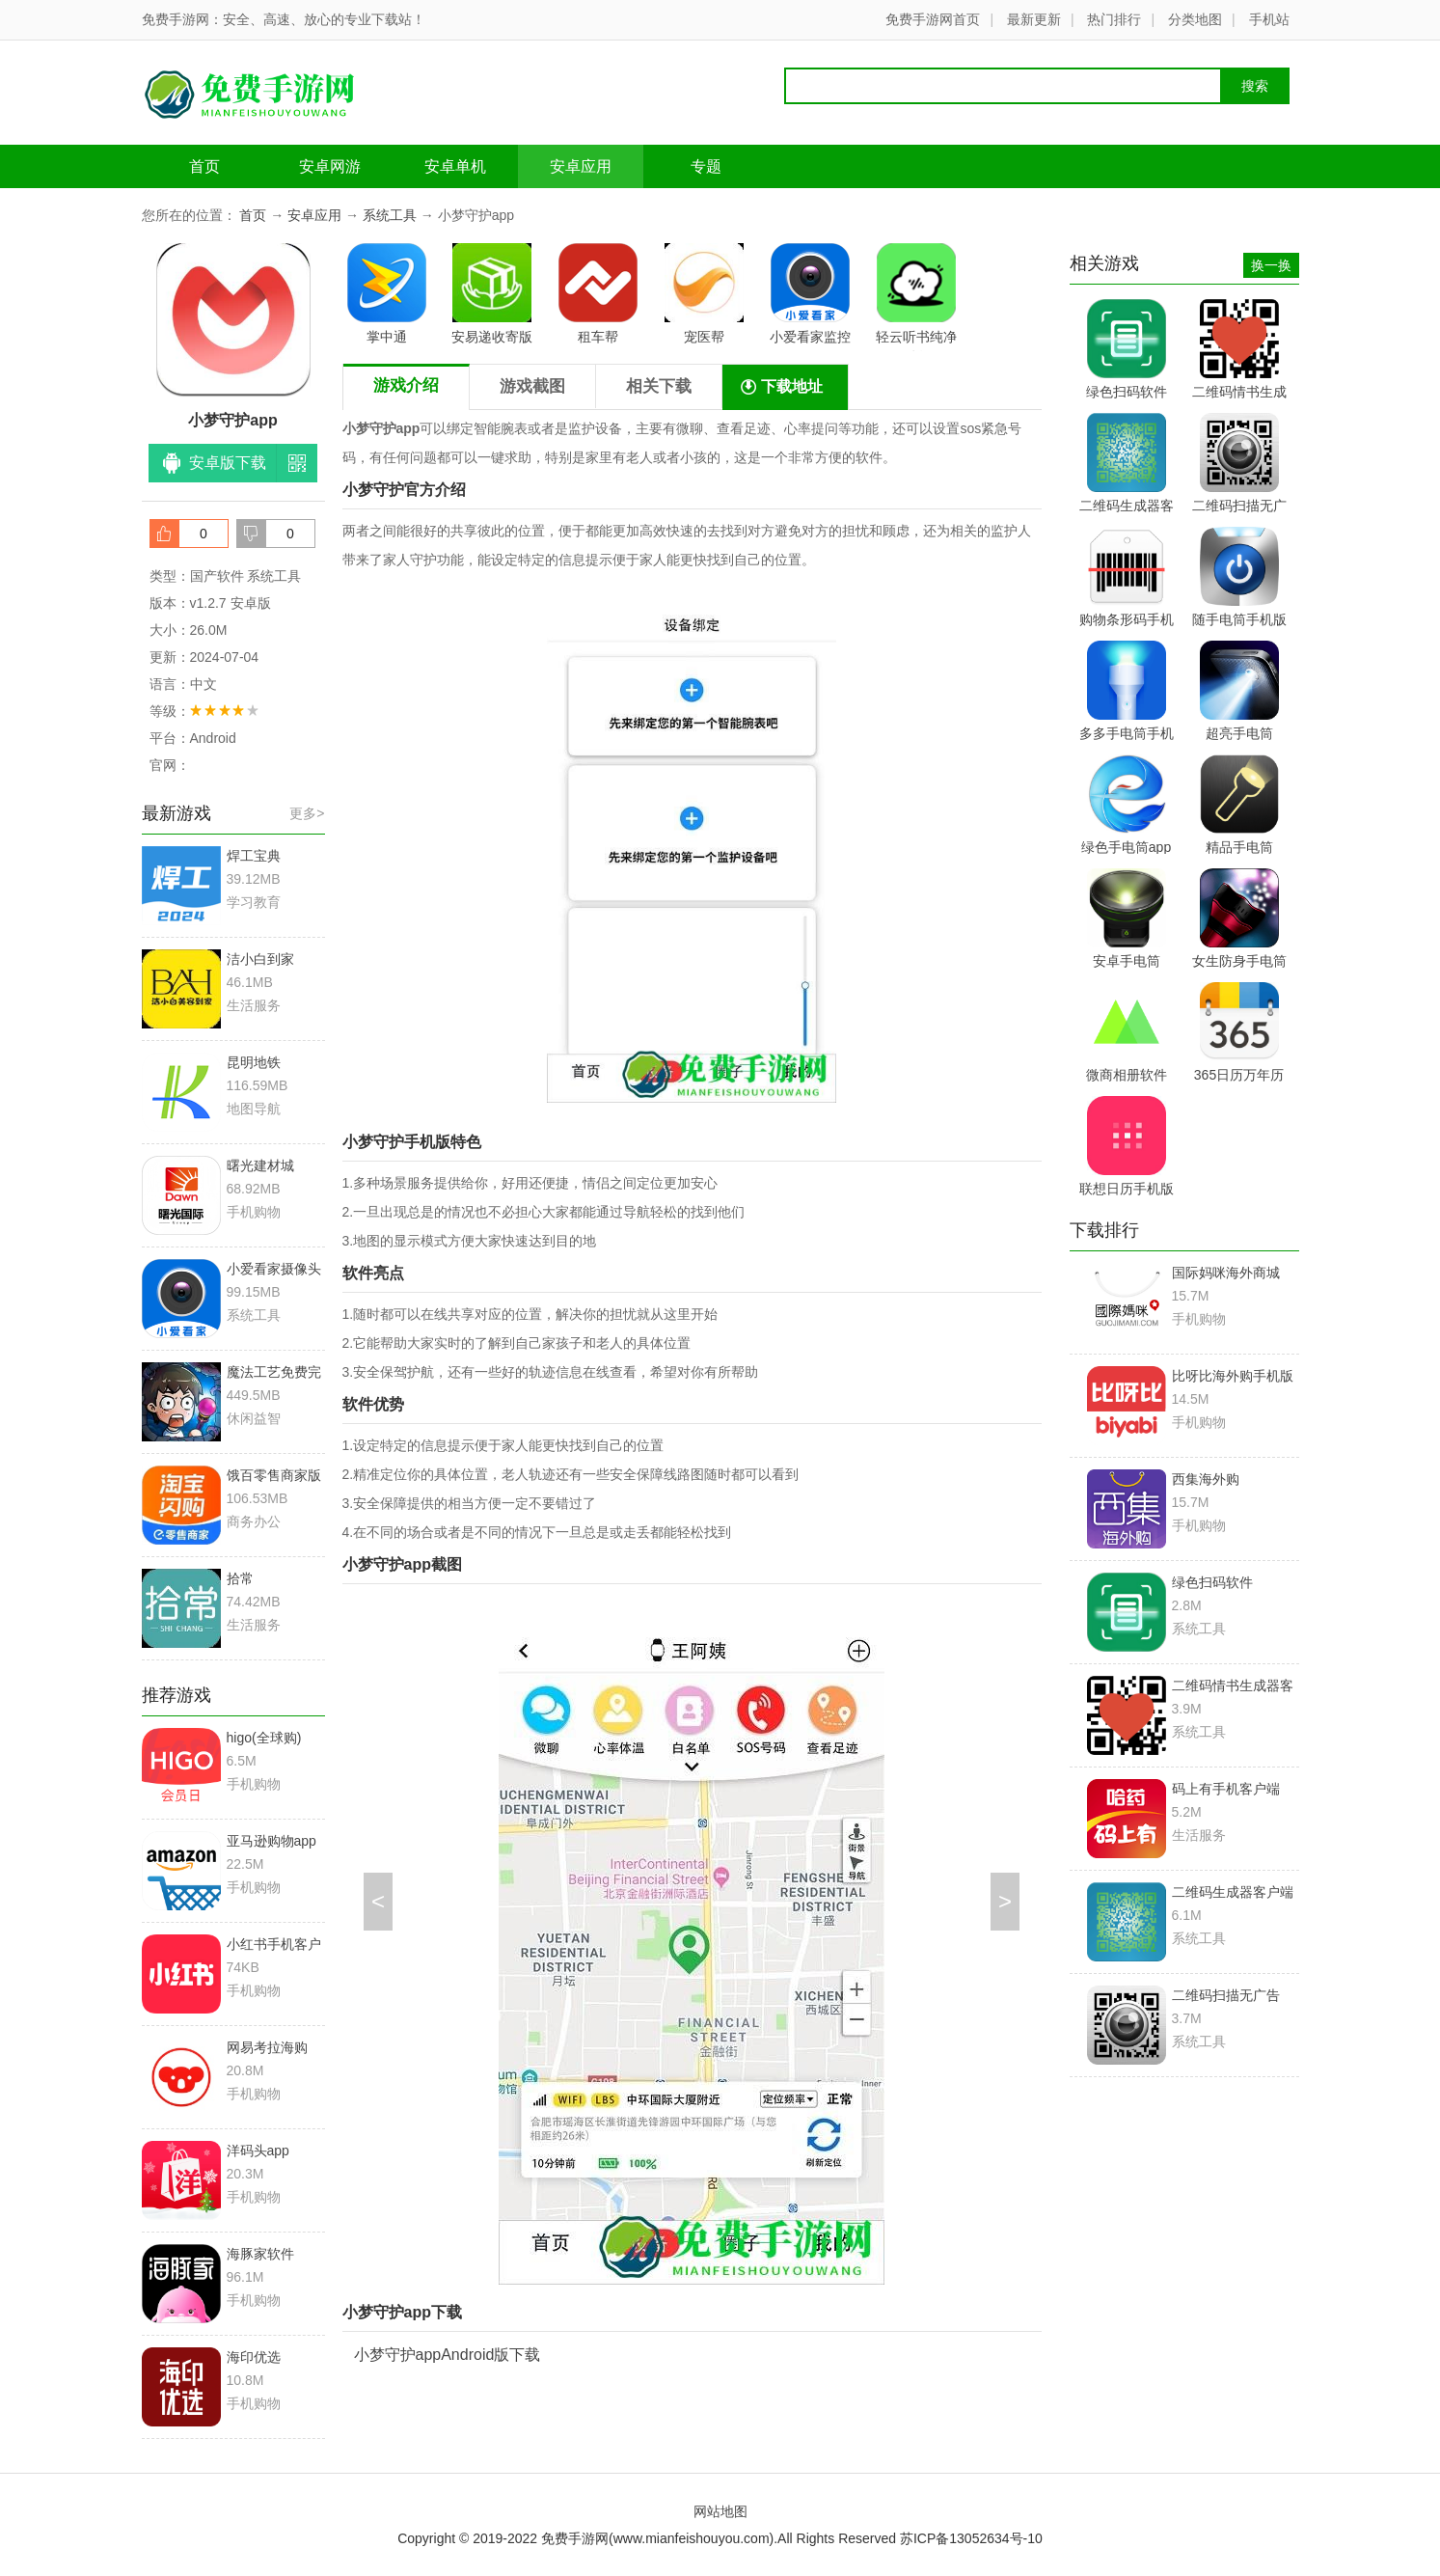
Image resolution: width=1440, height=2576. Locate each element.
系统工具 (390, 215)
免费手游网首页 (932, 19)
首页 (204, 166)
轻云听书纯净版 (916, 297)
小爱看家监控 (810, 293)
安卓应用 (580, 166)
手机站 (1269, 19)
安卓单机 (455, 166)
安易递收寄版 (491, 293)
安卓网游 (330, 166)
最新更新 (1034, 19)
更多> (306, 813)
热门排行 (1114, 19)
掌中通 (386, 293)
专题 (706, 166)
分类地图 (1195, 19)
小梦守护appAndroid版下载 (447, 2354)
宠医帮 (704, 293)
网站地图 (720, 2511)
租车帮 (598, 293)
